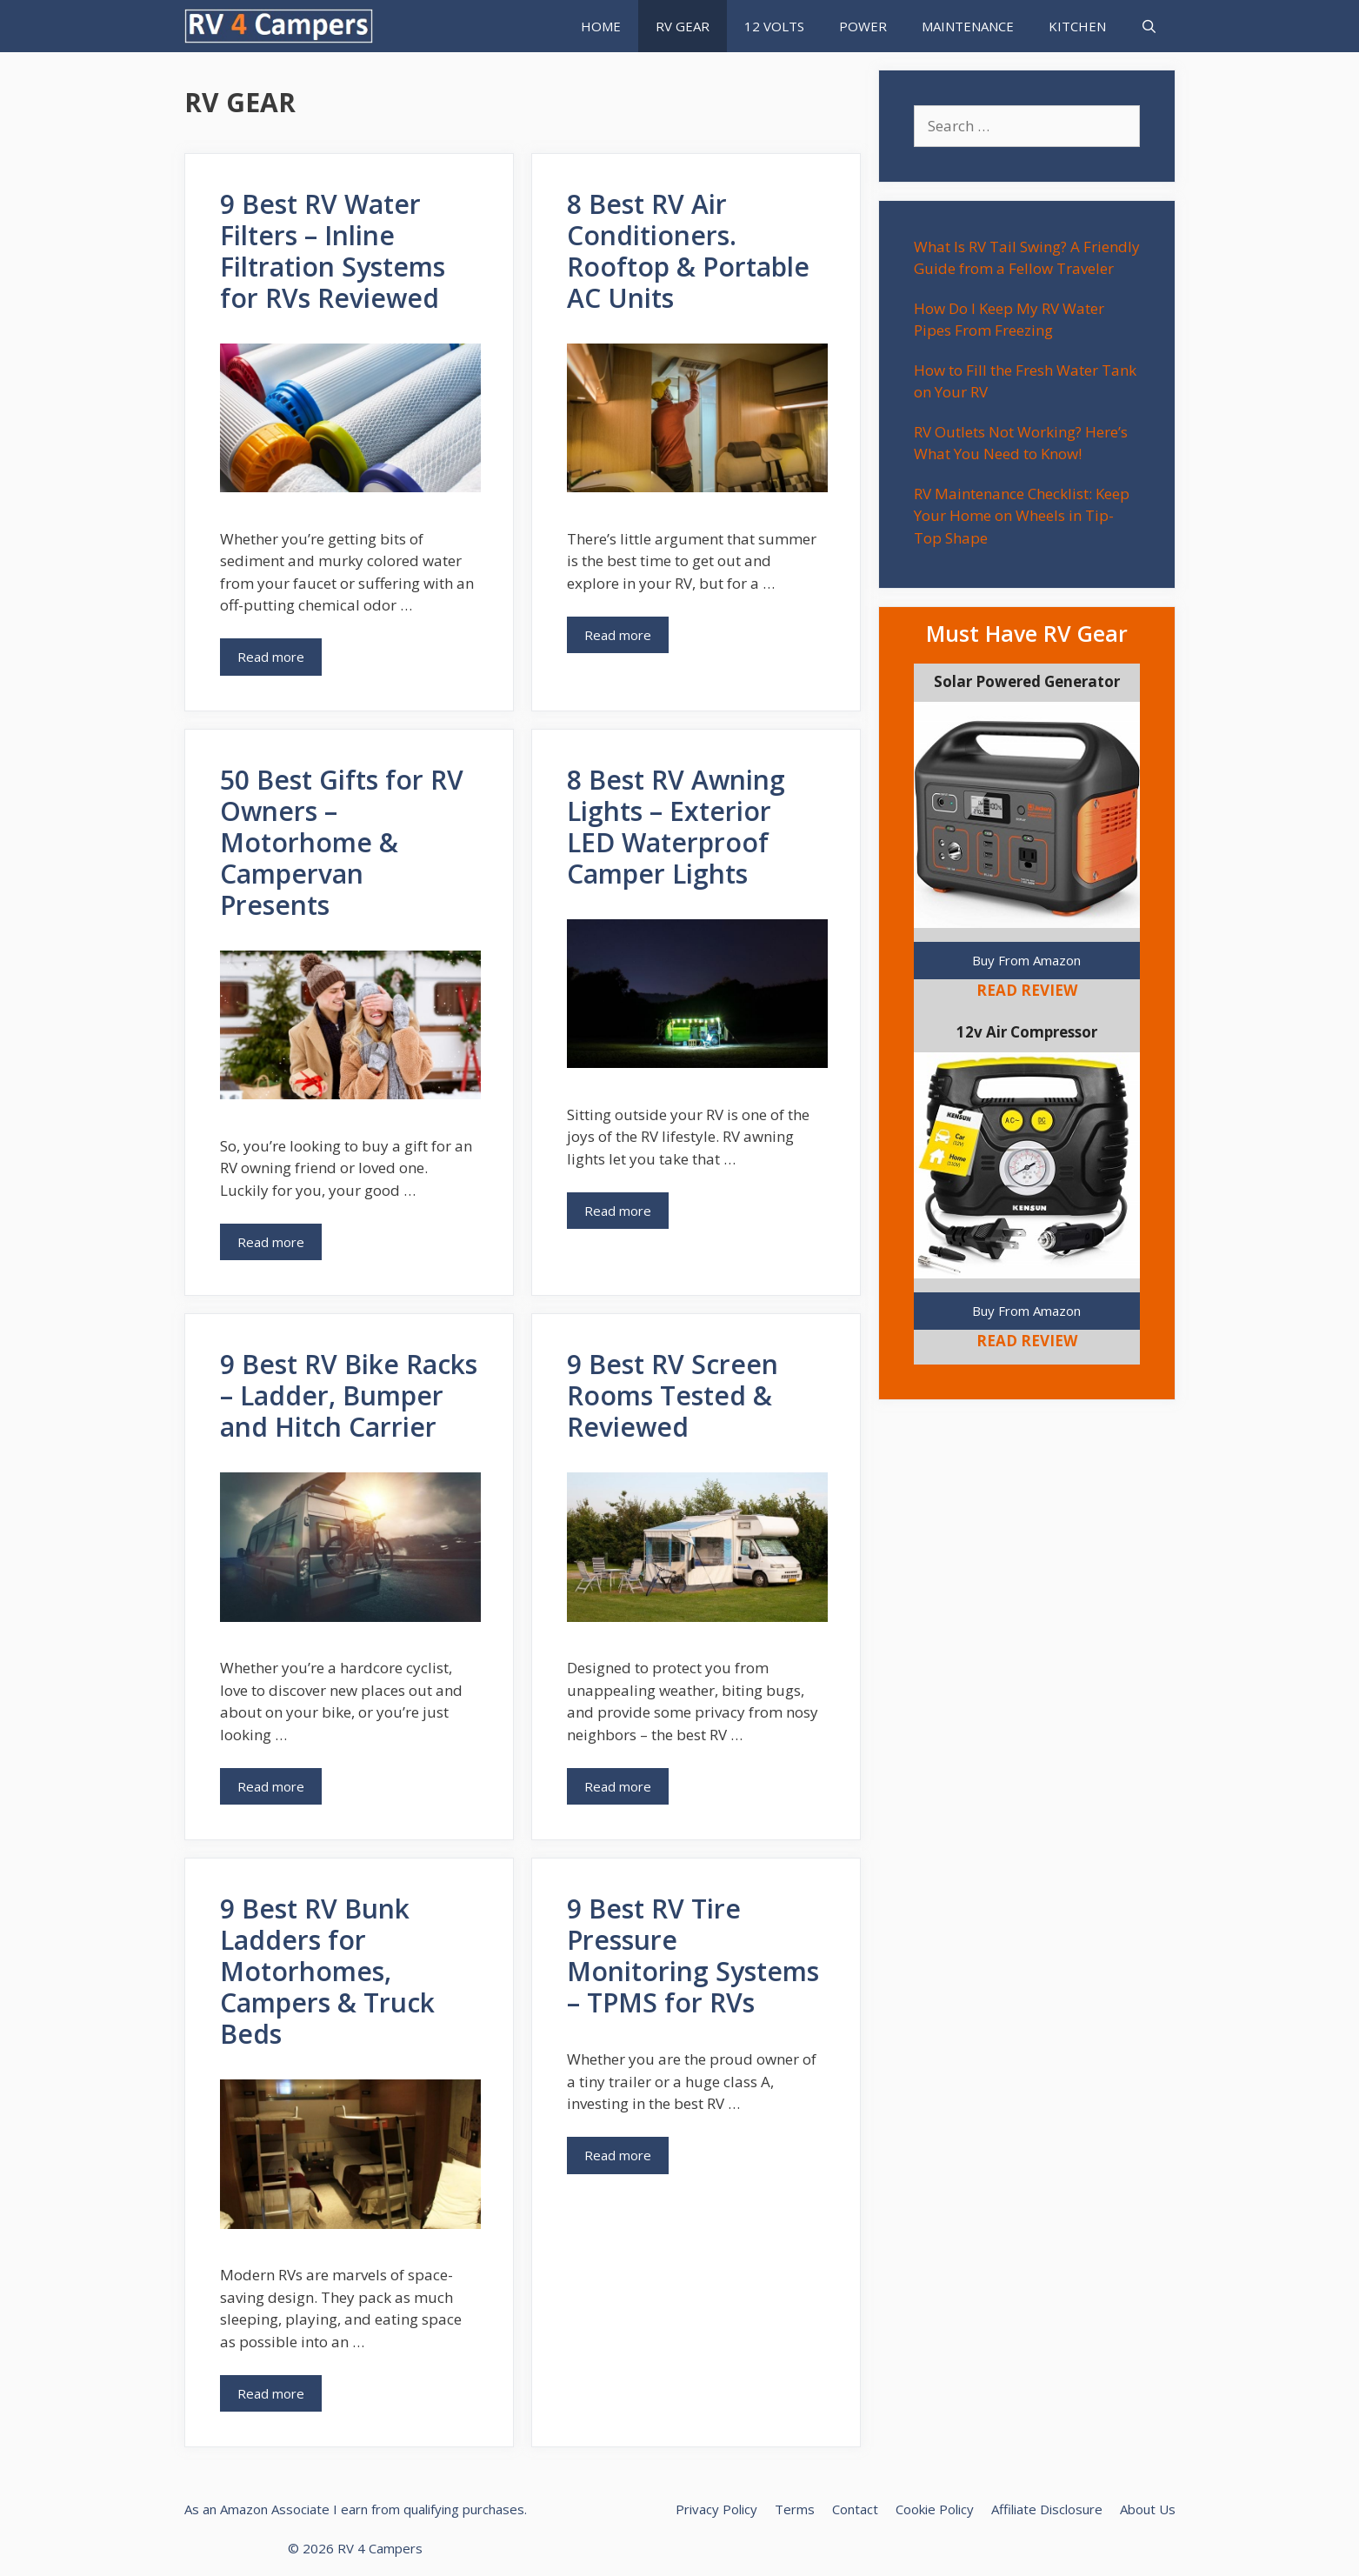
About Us (1148, 2509)
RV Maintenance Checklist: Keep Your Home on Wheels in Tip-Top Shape (1021, 516)
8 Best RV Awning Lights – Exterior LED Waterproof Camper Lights (676, 826)
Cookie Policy (935, 2509)
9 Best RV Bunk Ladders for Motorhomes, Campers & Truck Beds (327, 1971)
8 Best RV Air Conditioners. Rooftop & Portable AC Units (688, 251)
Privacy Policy (716, 2509)
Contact (855, 2509)
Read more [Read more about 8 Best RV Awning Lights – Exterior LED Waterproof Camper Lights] (617, 1210)
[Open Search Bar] (1149, 26)
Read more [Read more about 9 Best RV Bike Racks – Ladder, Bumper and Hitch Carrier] (270, 1786)
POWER (863, 26)
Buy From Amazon (1026, 960)
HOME (601, 26)
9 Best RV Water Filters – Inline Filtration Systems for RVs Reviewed (332, 251)
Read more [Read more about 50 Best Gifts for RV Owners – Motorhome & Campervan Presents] (270, 1242)
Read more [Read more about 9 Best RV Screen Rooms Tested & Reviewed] (617, 1786)
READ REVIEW (1026, 990)
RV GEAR (682, 26)
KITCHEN (1077, 26)
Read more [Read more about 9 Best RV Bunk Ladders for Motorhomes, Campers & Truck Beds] (270, 2393)
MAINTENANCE (968, 26)
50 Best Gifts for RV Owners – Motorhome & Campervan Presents (341, 842)
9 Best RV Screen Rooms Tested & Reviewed (672, 1395)
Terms (795, 2509)
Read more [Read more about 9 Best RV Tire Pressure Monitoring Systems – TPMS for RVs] (617, 2155)
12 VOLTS (774, 26)
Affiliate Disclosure (1047, 2509)
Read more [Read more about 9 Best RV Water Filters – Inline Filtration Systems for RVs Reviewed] (270, 656)
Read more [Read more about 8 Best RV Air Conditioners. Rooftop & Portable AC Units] (617, 635)
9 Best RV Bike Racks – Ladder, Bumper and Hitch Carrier (348, 1395)
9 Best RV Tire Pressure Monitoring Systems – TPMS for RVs (693, 1955)
